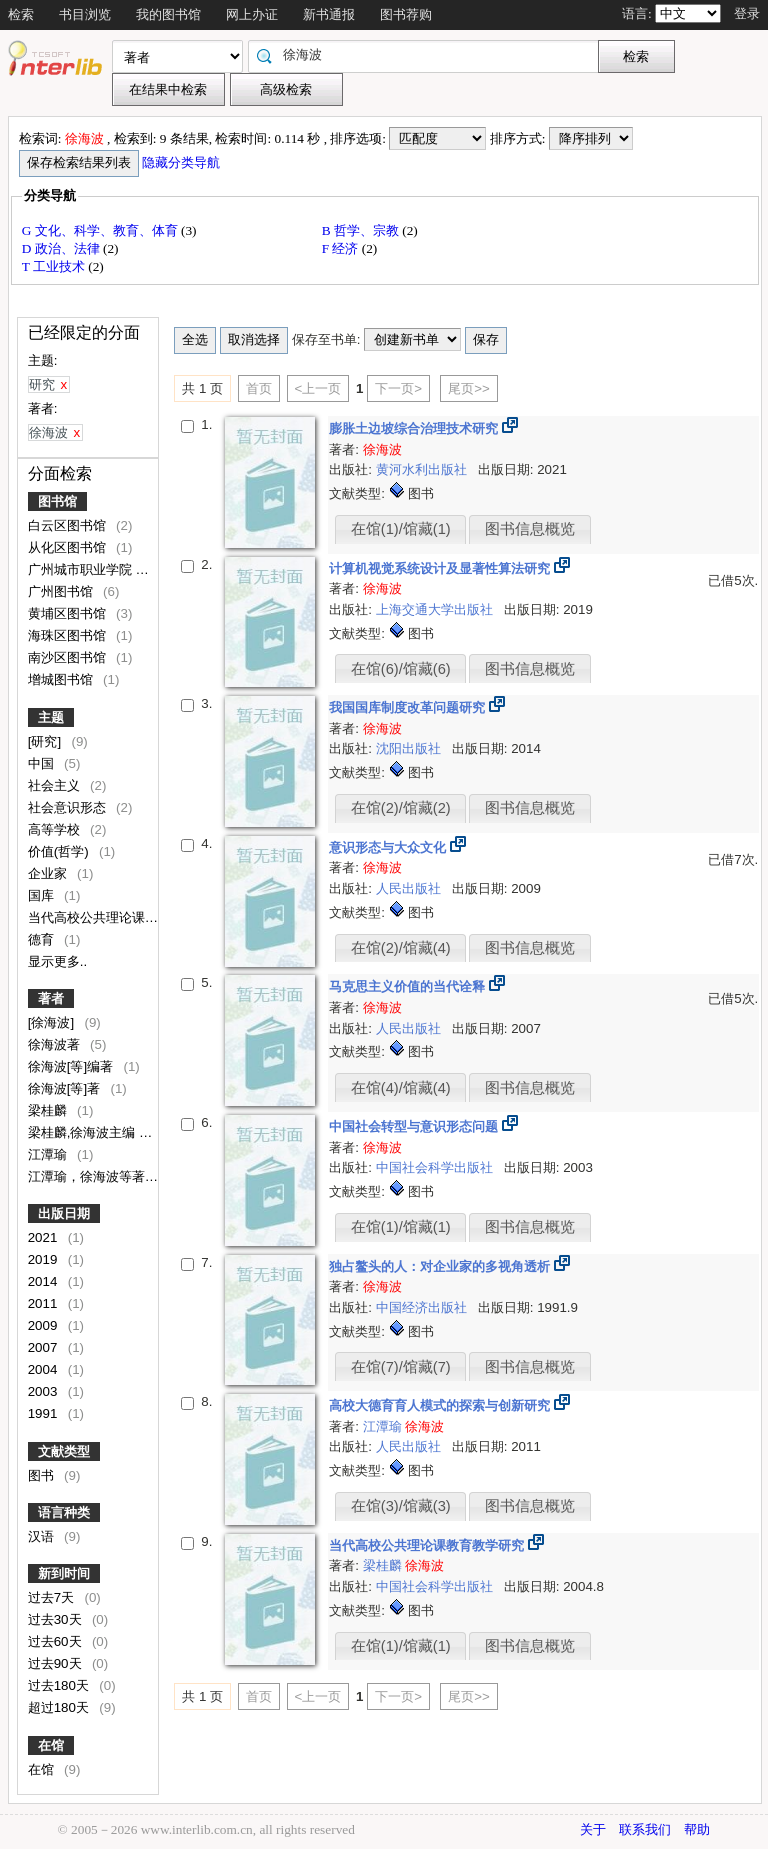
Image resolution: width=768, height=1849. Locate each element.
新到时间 (64, 1573)
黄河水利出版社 (423, 469)
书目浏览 (85, 14)
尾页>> (469, 388)
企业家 (49, 873)
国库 (43, 895)
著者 (51, 998)
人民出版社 (410, 888)
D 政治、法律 (62, 248)
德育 (43, 939)
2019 (44, 1259)
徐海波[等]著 (66, 1088)
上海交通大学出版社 (436, 609)
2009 (44, 1325)
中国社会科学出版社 (436, 1167)
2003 (44, 1391)
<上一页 (318, 388)
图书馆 (57, 501)
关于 (593, 1829)
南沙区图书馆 (69, 657)
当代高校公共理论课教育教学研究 (127, 917)
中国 (43, 763)
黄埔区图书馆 (69, 613)
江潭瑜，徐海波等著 (88, 1176)
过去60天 (57, 1641)
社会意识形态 (69, 807)
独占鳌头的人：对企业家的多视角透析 (441, 1266)
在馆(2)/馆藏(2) (401, 808)
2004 (44, 1369)
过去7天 (53, 1597)
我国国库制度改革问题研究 (409, 707)
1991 (44, 1413)
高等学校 (56, 829)
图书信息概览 (530, 529)
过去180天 (60, 1685)
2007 (44, 1347)
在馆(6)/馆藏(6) (401, 669)
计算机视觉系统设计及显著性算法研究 (441, 568)
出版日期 (64, 1213)
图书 (43, 1475)
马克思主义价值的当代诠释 (409, 986)
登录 (747, 13)
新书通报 (329, 14)
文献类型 (64, 1451)
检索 (21, 14)
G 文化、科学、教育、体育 (101, 230)
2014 (44, 1281)
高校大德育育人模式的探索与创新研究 (441, 1405)
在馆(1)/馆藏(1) (401, 529)
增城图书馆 (62, 679)
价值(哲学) (60, 851)
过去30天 (57, 1619)
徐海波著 (56, 1044)
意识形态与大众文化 (389, 847)
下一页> (398, 388)
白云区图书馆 (69, 525)
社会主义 (56, 785)
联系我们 (645, 1829)
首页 (259, 388)
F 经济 (342, 248)
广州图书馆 (62, 591)
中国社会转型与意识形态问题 (415, 1126)
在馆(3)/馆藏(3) (401, 1506)
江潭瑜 (49, 1154)
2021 (44, 1237)
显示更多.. (57, 961)
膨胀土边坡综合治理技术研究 (415, 428)
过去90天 (57, 1663)
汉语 (43, 1536)
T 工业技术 (55, 266)
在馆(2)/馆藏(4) (401, 948)
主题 (51, 717)
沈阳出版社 (410, 748)
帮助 (697, 1829)
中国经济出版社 (423, 1307)
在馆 (51, 1745)
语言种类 (64, 1512)
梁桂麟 (49, 1110)
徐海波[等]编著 (72, 1066)
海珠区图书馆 (69, 635)
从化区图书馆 (69, 547)
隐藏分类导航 (182, 162)
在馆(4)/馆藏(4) (401, 1088)
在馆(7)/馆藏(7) (401, 1367)
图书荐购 (406, 14)
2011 (44, 1303)
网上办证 (252, 14)
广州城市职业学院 (82, 569)
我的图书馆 (168, 14)
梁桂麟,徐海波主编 (83, 1132)
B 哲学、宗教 (362, 230)
